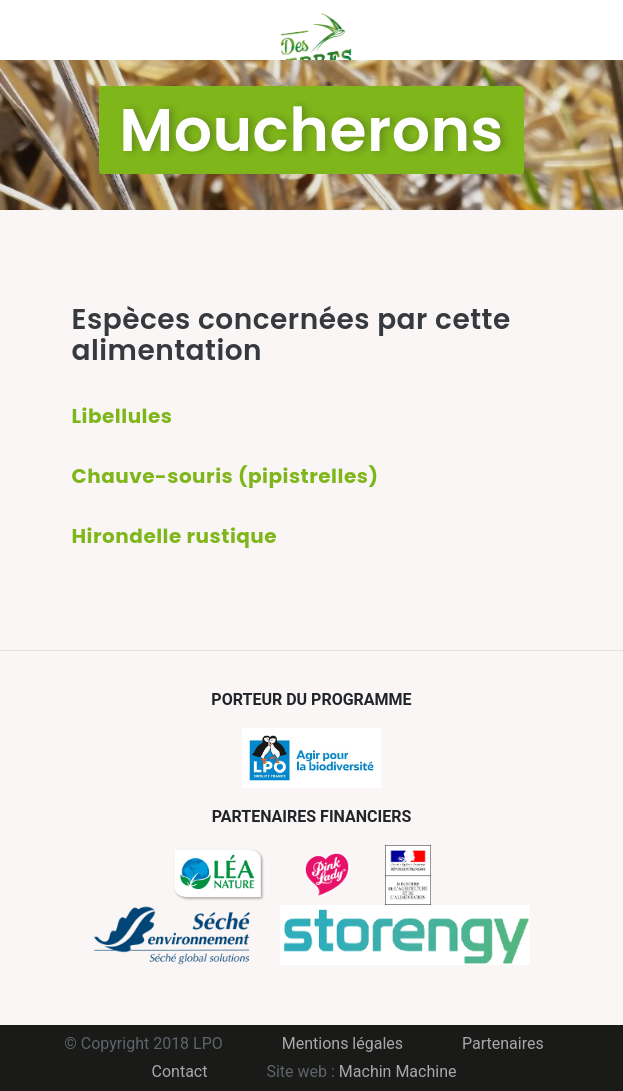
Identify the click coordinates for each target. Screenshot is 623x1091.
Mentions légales (342, 1043)
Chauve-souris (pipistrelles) (225, 476)
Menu (87, 30)
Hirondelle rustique (175, 536)
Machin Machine (398, 1071)
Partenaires (503, 1043)
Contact (180, 1071)
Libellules (122, 416)
